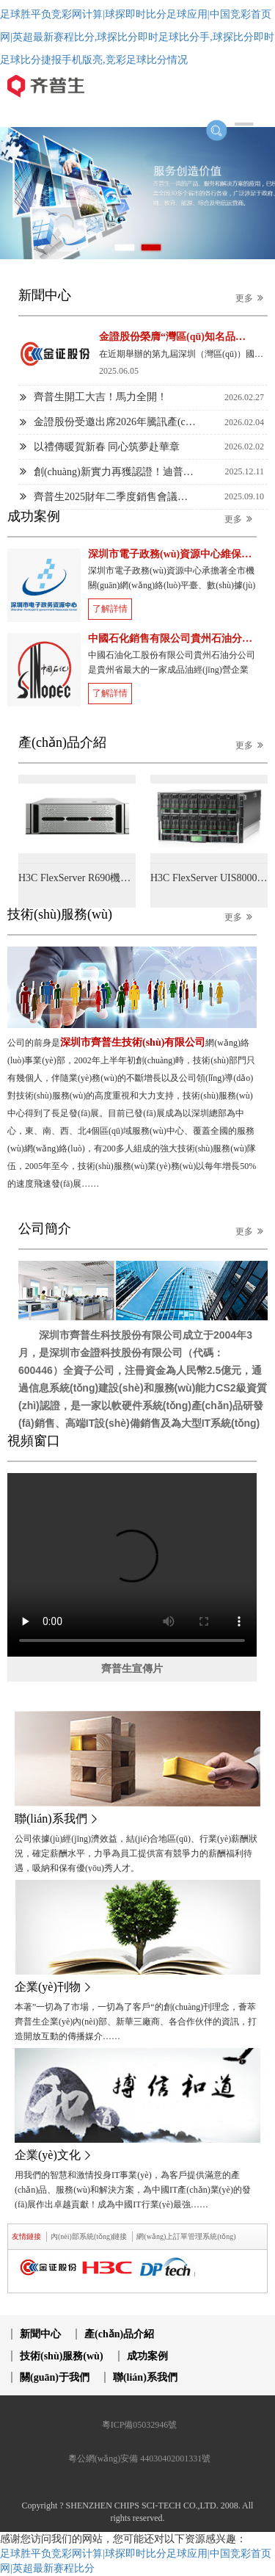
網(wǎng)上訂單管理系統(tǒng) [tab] (185, 2236)
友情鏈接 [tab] (26, 2236)
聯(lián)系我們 (145, 2377)
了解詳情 (110, 609)
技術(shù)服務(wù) (61, 2356)
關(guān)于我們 (54, 2377)
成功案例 (147, 2356)
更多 (251, 297)
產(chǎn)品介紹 (119, 2334)
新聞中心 (40, 2334)
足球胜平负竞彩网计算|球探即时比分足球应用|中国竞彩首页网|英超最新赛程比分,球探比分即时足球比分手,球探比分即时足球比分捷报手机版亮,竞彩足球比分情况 (137, 37)
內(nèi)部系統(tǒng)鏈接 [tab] (89, 2236)
